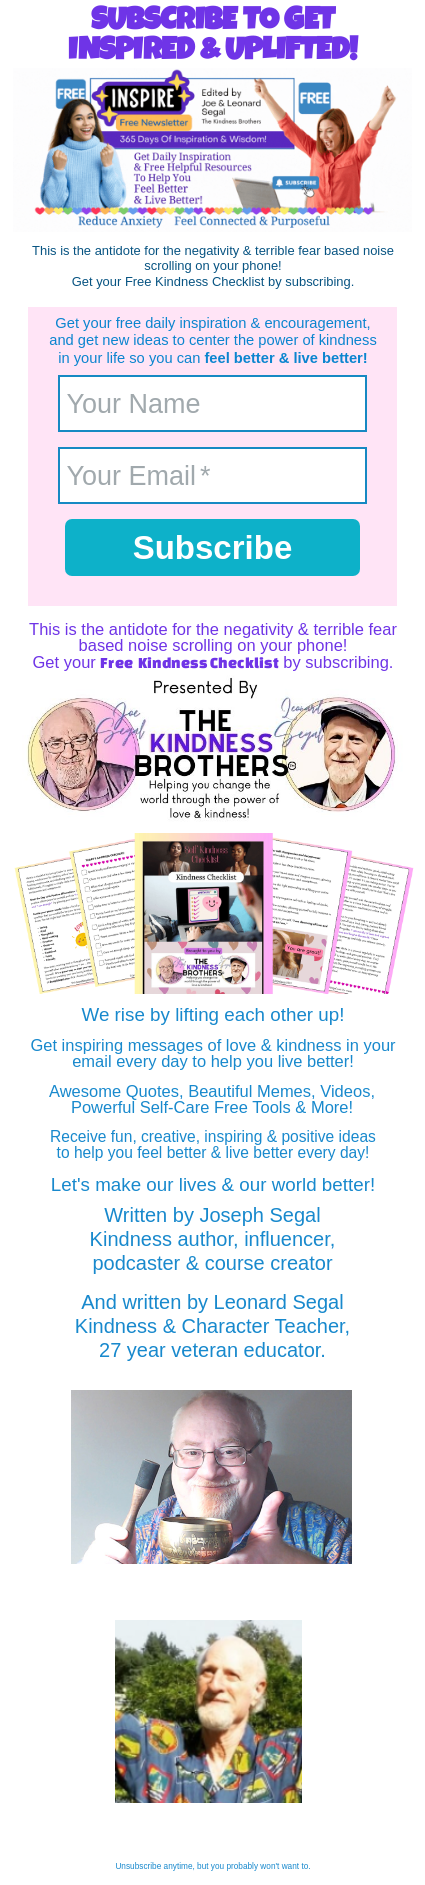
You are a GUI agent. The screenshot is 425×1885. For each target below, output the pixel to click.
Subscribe (213, 547)
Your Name (134, 403)
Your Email (132, 475)
